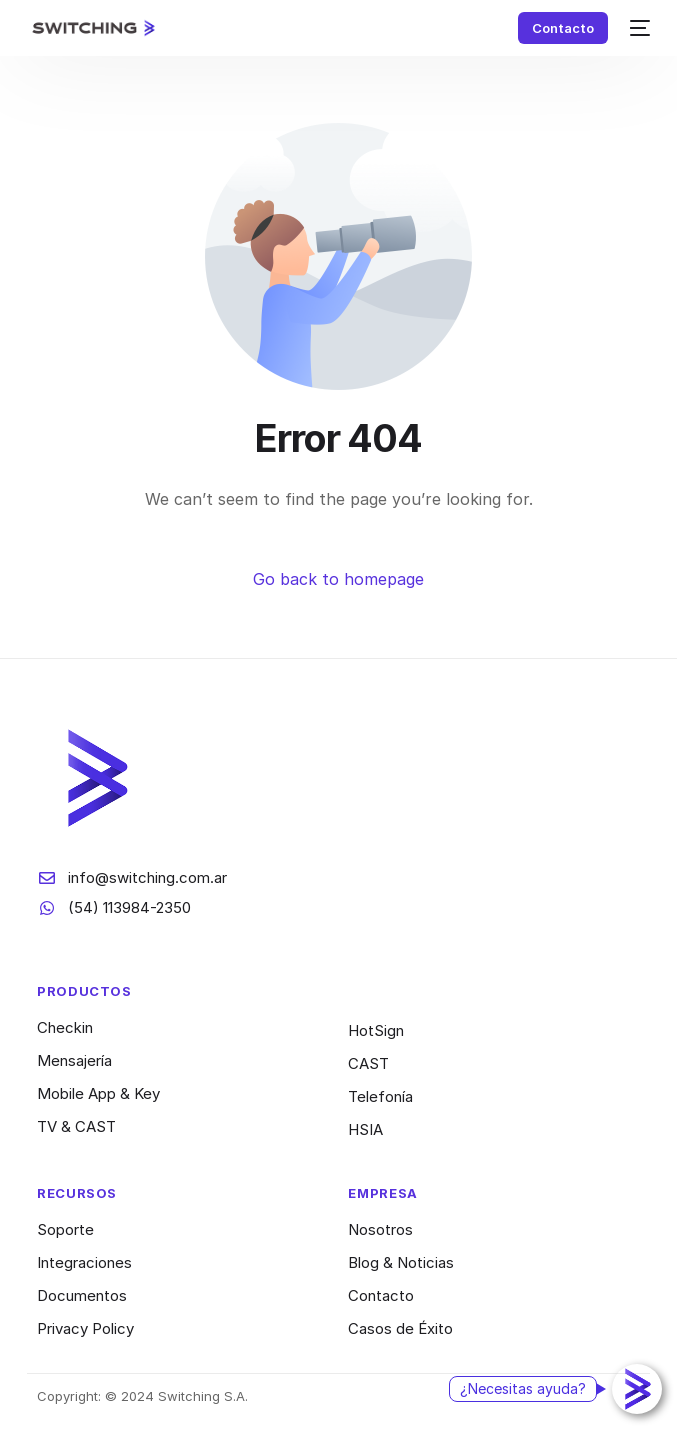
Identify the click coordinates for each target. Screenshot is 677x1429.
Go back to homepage (338, 579)
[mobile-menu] (639, 28)
